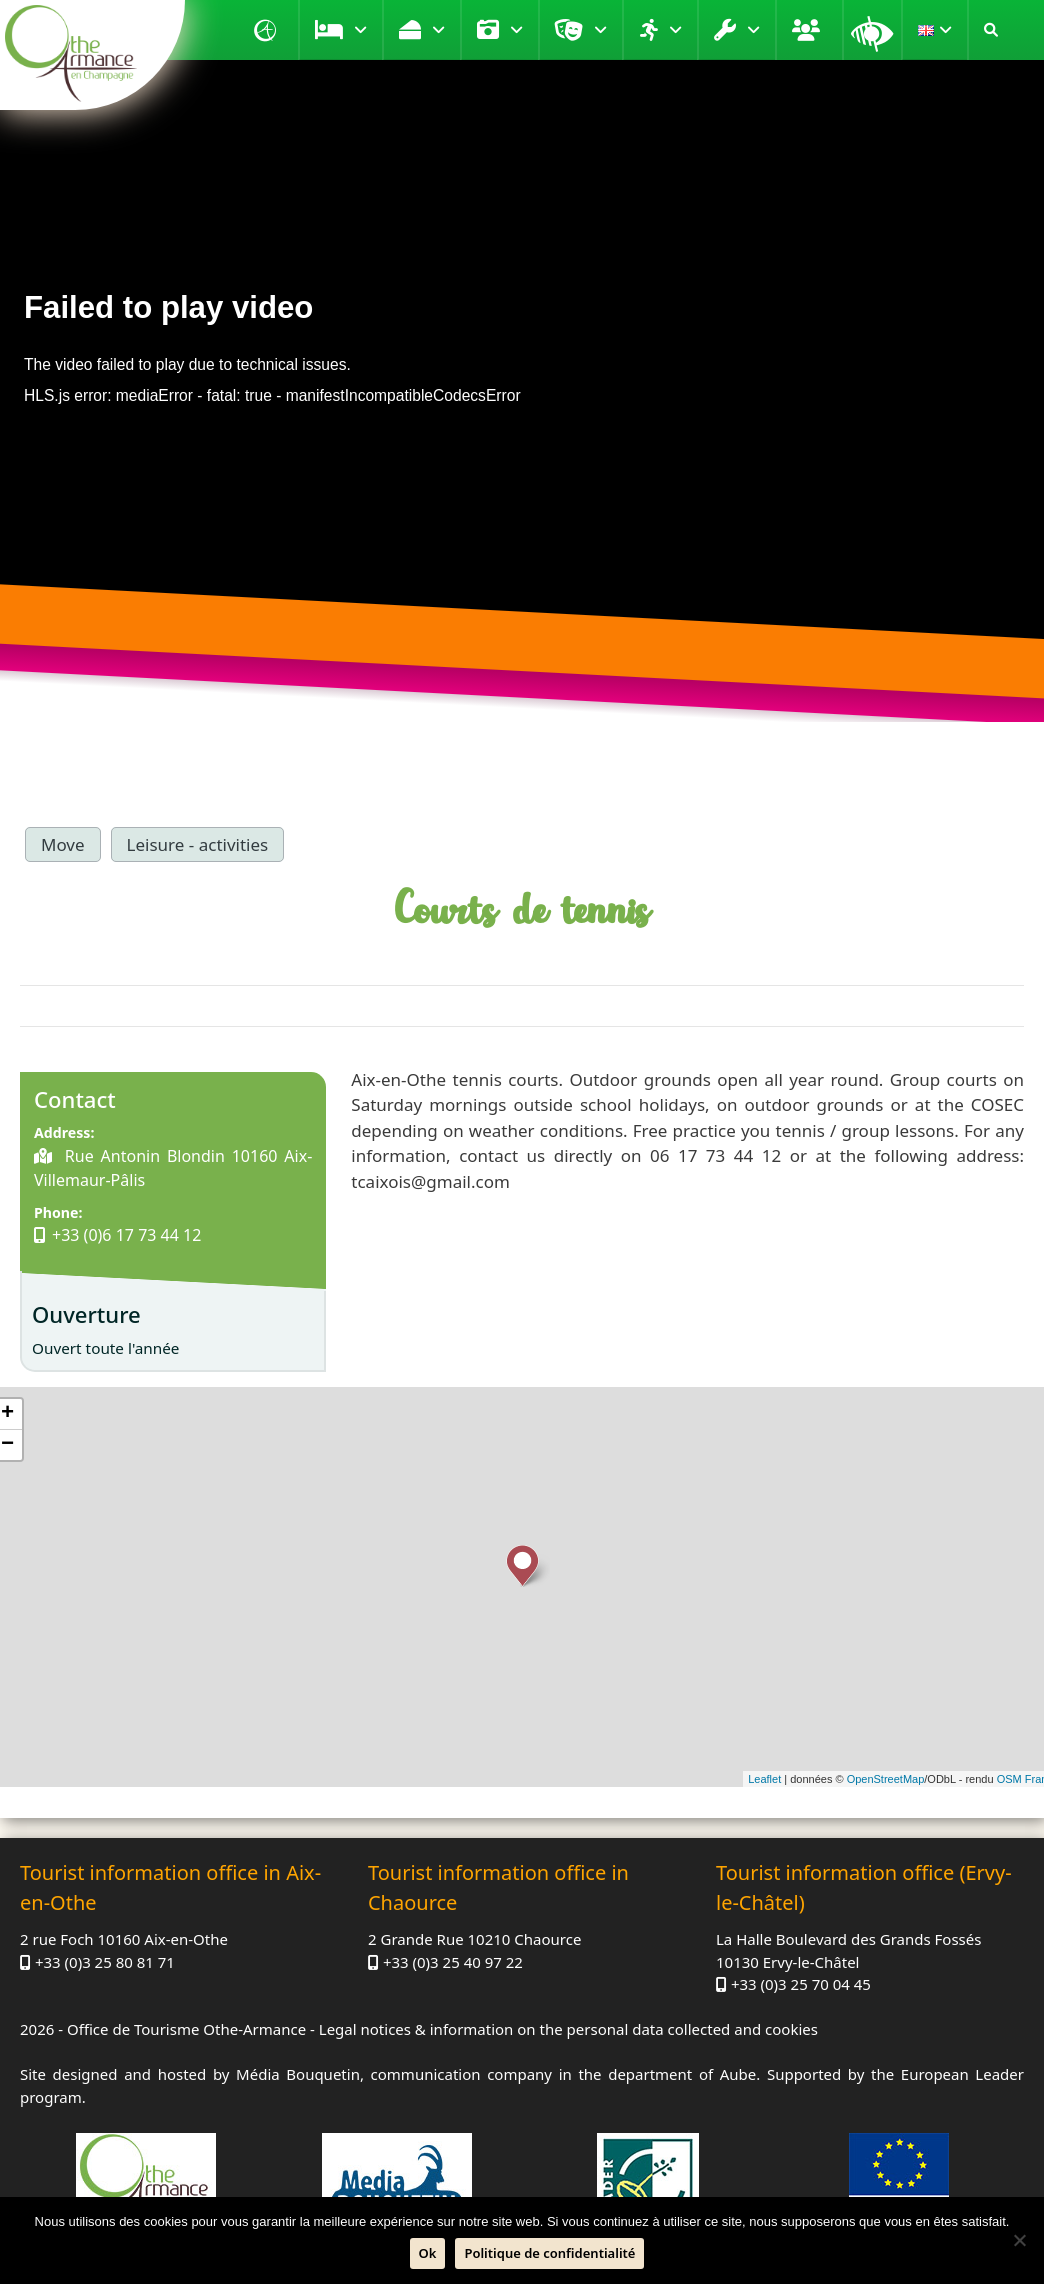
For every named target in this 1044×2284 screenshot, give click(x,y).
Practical (753, 30)
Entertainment (600, 30)
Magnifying (872, 30)
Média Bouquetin (298, 2074)
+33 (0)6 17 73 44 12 (126, 1235)
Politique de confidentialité (549, 2253)
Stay (360, 30)
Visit (516, 30)
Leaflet (764, 1779)
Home (268, 30)
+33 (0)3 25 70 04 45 (801, 1984)
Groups (809, 30)
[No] (1019, 2240)
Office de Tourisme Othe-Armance (186, 2029)
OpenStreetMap (886, 1779)
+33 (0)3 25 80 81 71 (105, 1962)
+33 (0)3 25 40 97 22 (453, 1962)
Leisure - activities (198, 844)
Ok (428, 2253)
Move (675, 30)
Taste (438, 30)
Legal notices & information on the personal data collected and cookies (568, 2029)
